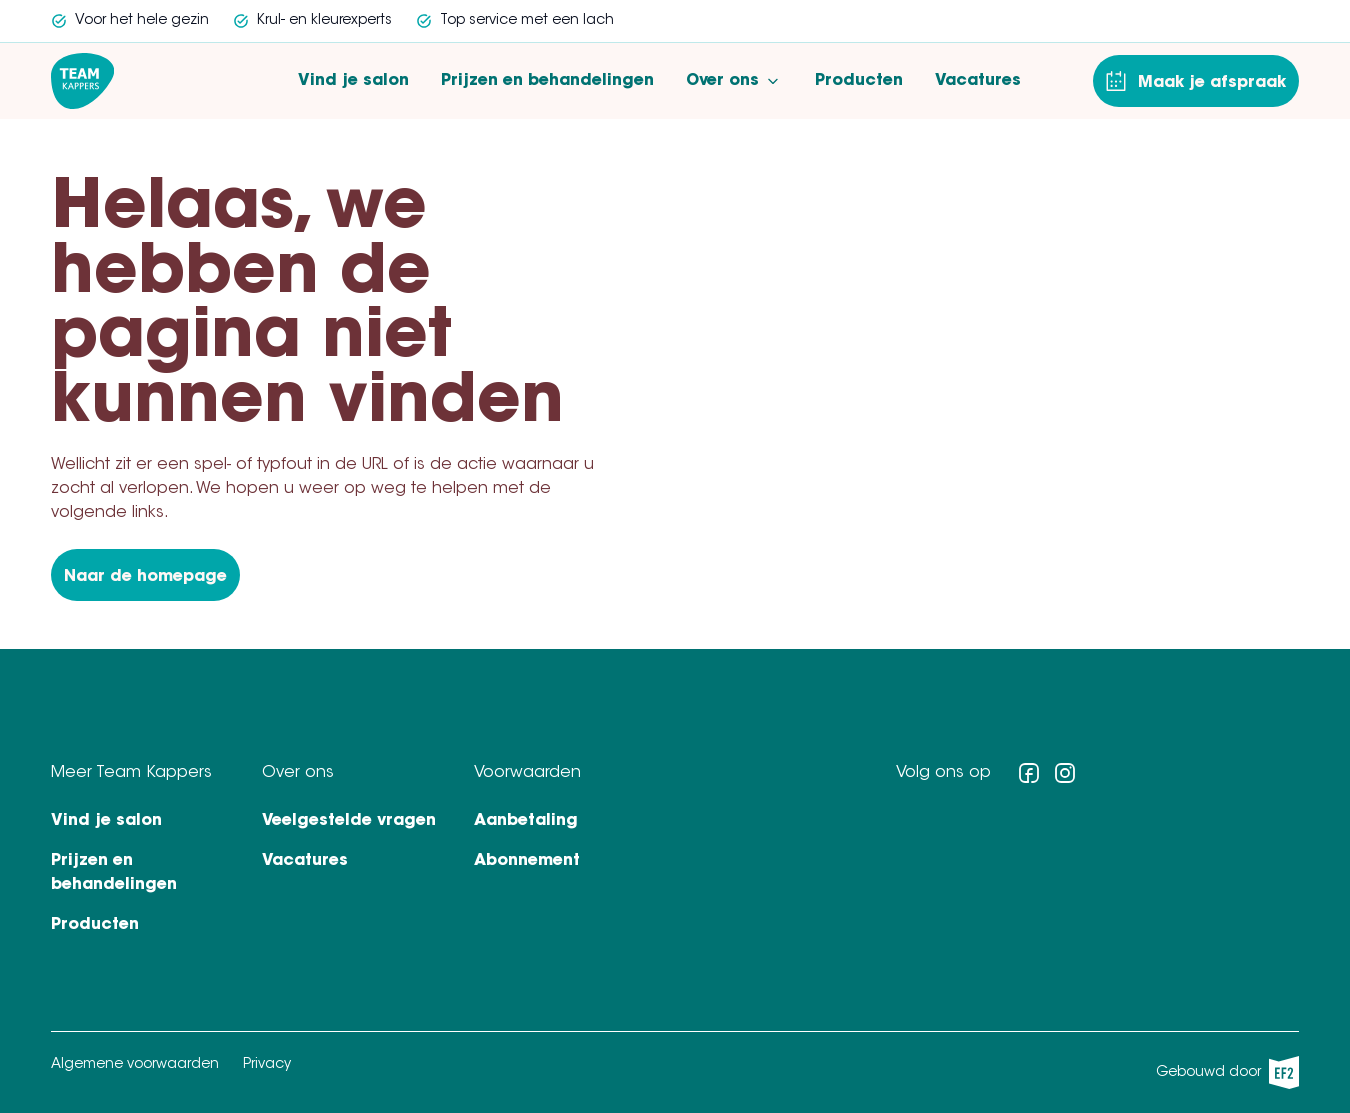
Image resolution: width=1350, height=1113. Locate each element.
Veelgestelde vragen (349, 821)
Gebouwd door (1227, 1072)
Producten (859, 81)
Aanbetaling (526, 821)
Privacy (267, 1065)
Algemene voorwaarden (135, 1065)
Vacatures (978, 81)
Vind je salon (353, 81)
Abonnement (527, 861)
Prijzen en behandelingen (547, 81)
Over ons (734, 81)
